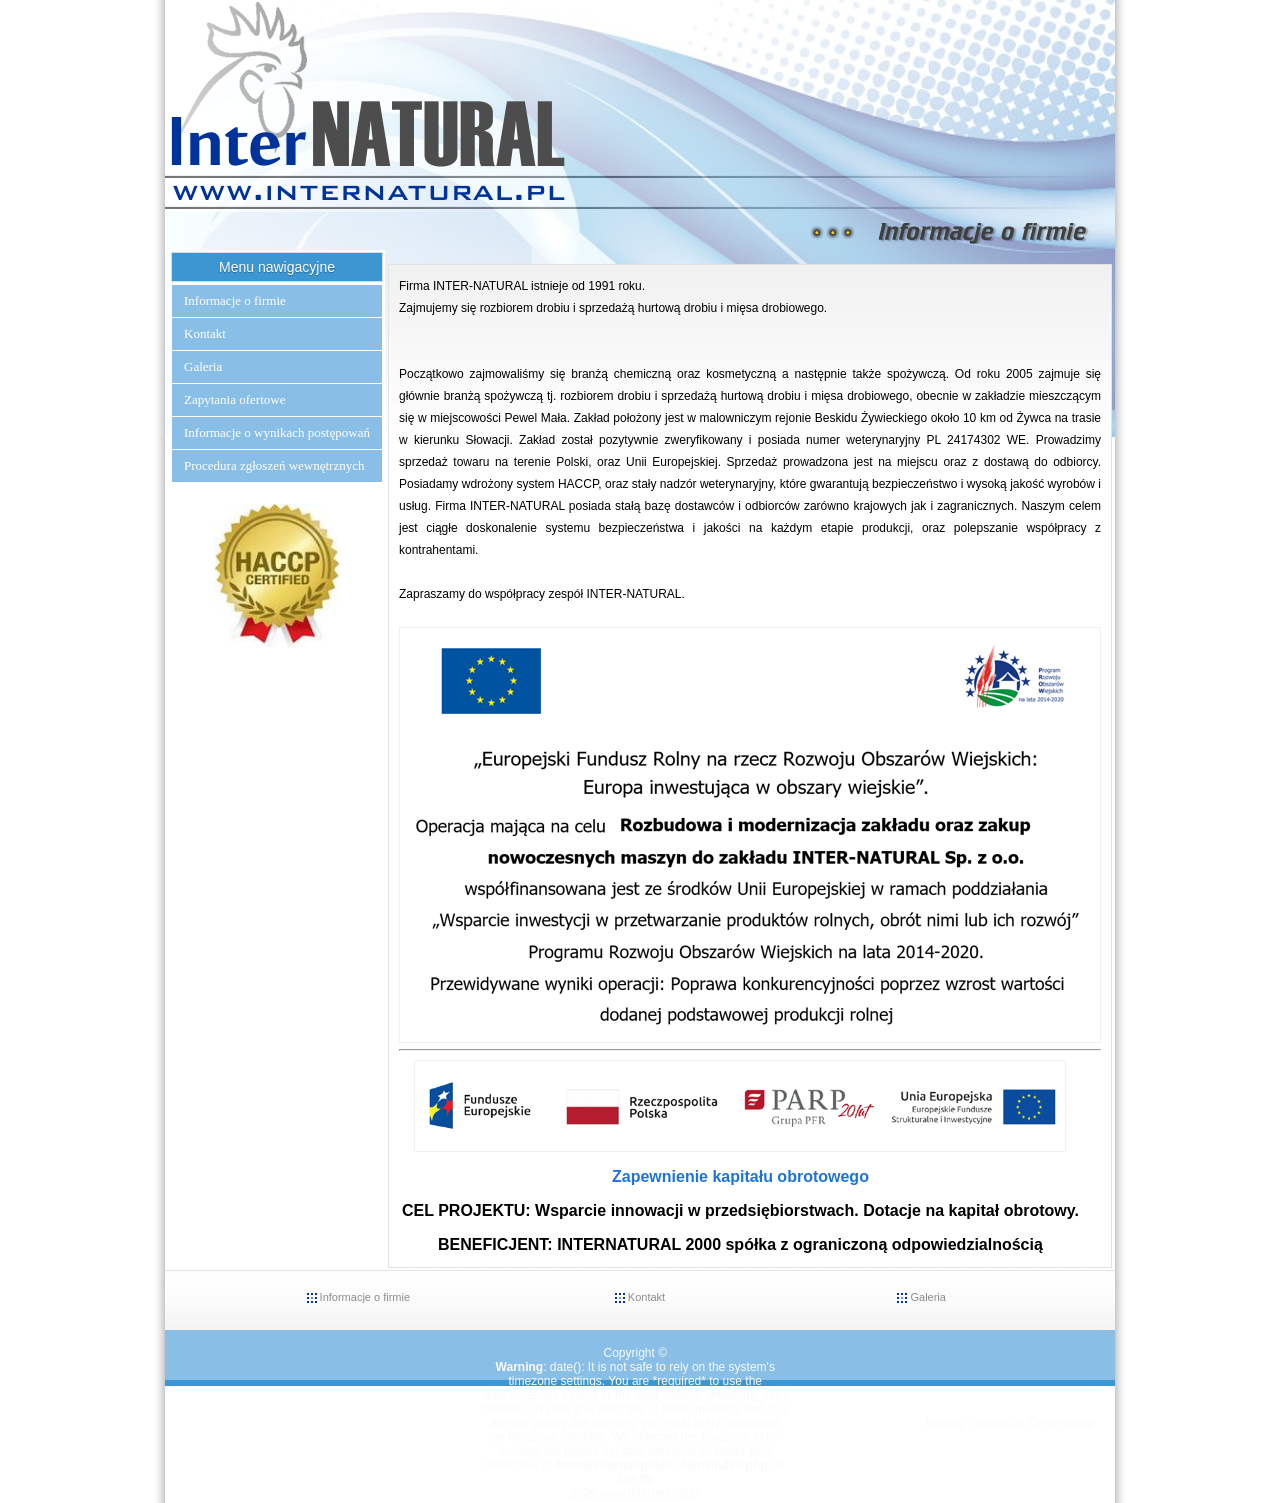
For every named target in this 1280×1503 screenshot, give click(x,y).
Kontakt (205, 333)
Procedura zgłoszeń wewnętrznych (274, 465)
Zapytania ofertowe (234, 399)
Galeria (203, 366)
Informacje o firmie (235, 300)
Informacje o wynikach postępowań (277, 432)
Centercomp (1060, 1423)
